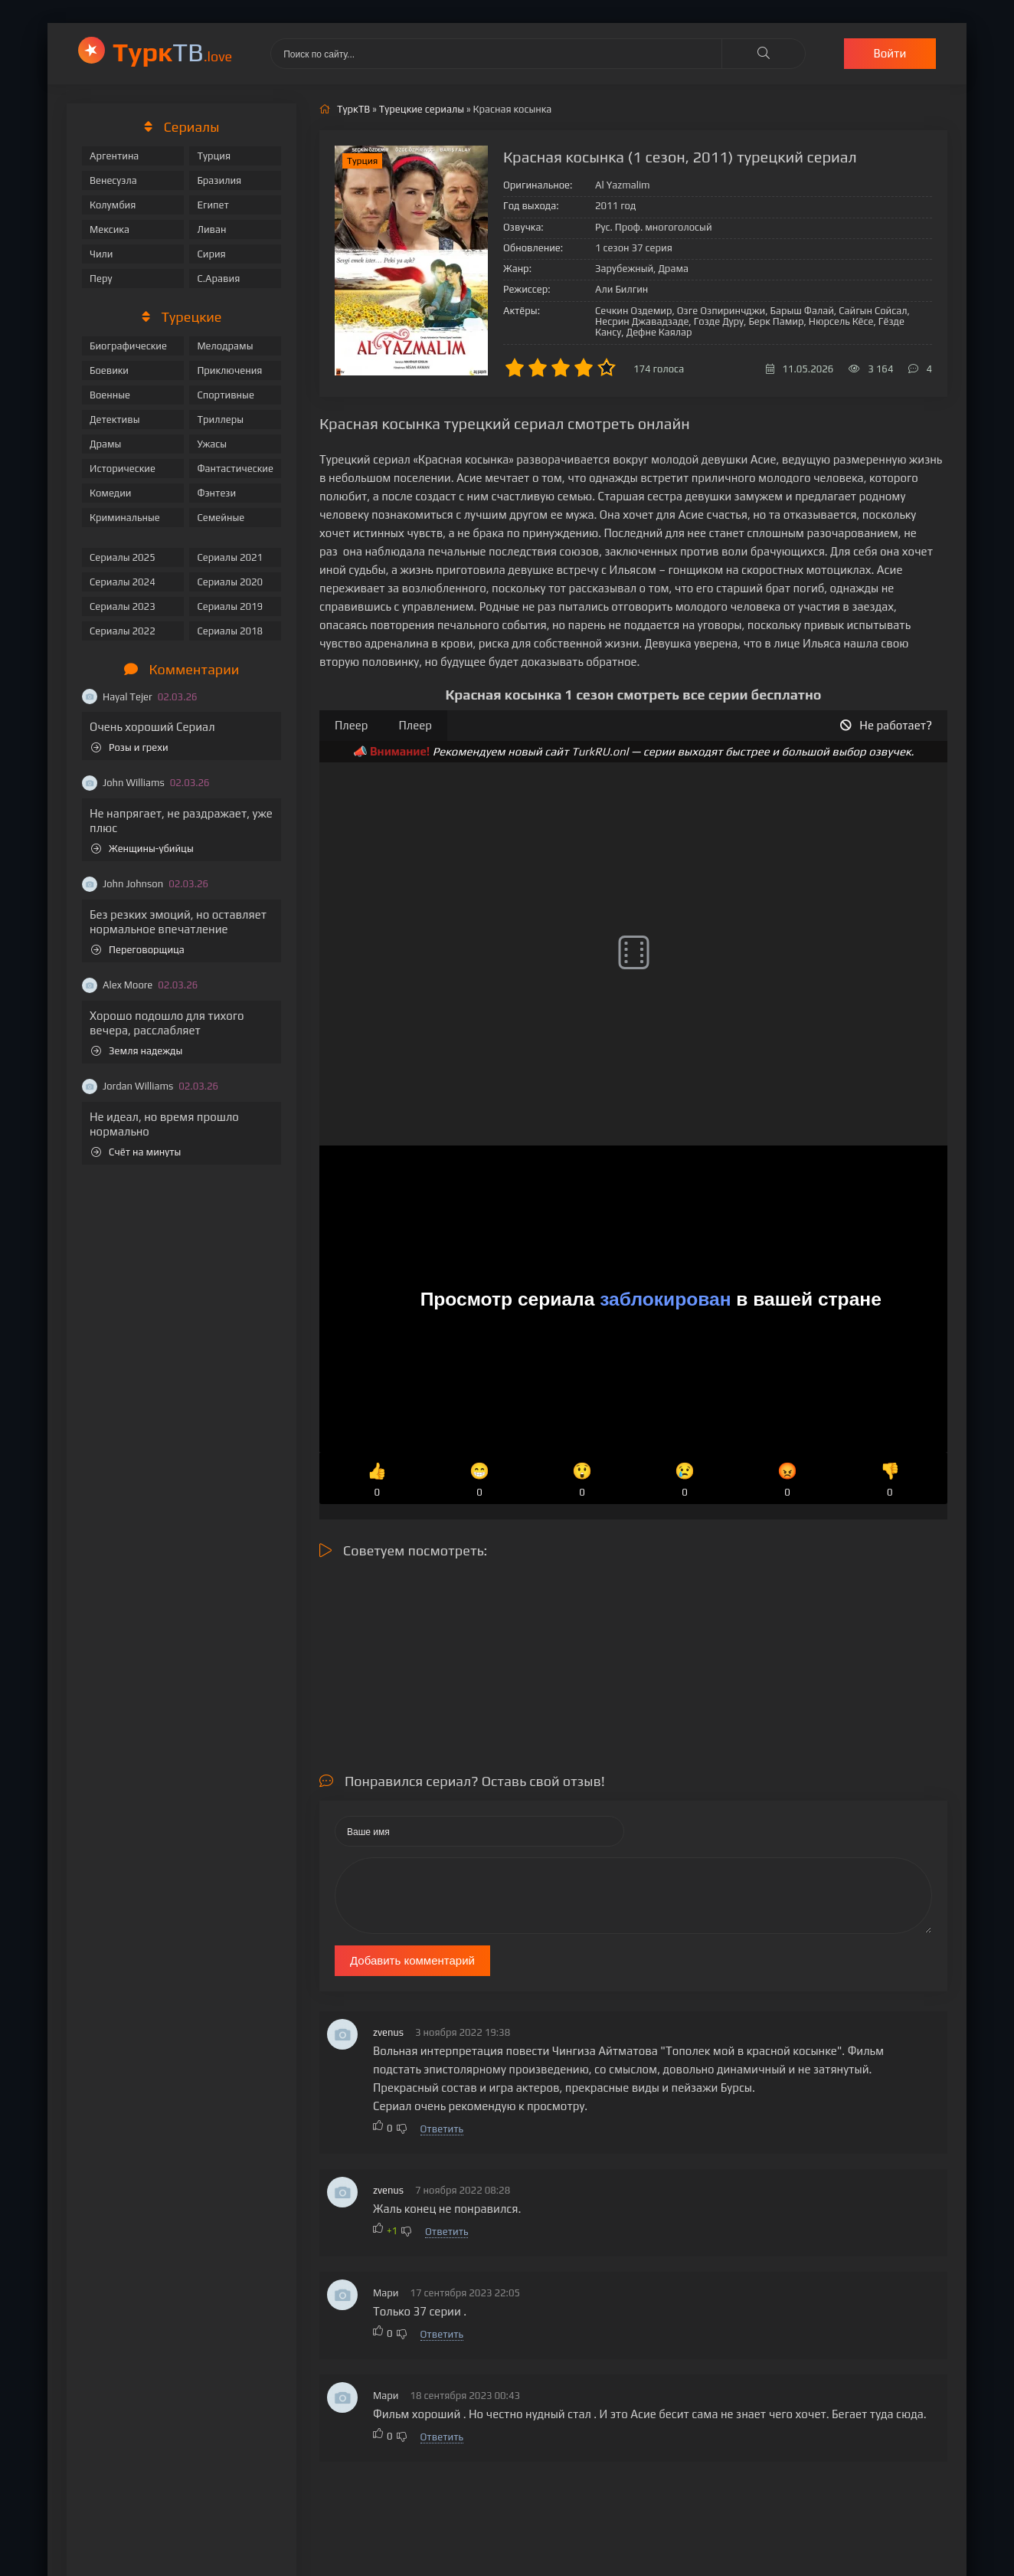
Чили (101, 254)
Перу (101, 278)
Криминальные (125, 517)
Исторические (122, 468)
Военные (110, 395)
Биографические (128, 346)
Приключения (229, 370)
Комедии (111, 493)
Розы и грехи (129, 747)
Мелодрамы (225, 346)
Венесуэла (113, 180)
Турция (214, 156)
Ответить (441, 2129)
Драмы (105, 444)
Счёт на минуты (136, 1152)
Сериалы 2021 (230, 557)
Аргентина (114, 156)
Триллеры (220, 419)
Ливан (211, 229)
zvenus (388, 2032)
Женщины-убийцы (142, 849)
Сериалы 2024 (122, 582)
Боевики (109, 370)
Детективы (115, 419)
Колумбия (113, 205)
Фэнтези (216, 493)
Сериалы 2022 (122, 631)
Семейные (220, 517)
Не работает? (886, 725)
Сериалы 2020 (230, 582)
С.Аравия (218, 278)
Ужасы (212, 444)
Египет (212, 205)
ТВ (172, 52)
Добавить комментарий (412, 1960)
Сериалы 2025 (122, 557)
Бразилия (219, 180)
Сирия (211, 254)
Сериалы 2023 (122, 606)
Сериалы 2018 (230, 631)
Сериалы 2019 (230, 606)
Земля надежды (136, 1051)
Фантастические (235, 468)
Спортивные (225, 395)
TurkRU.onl (600, 751)
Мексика (109, 229)
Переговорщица (138, 950)
